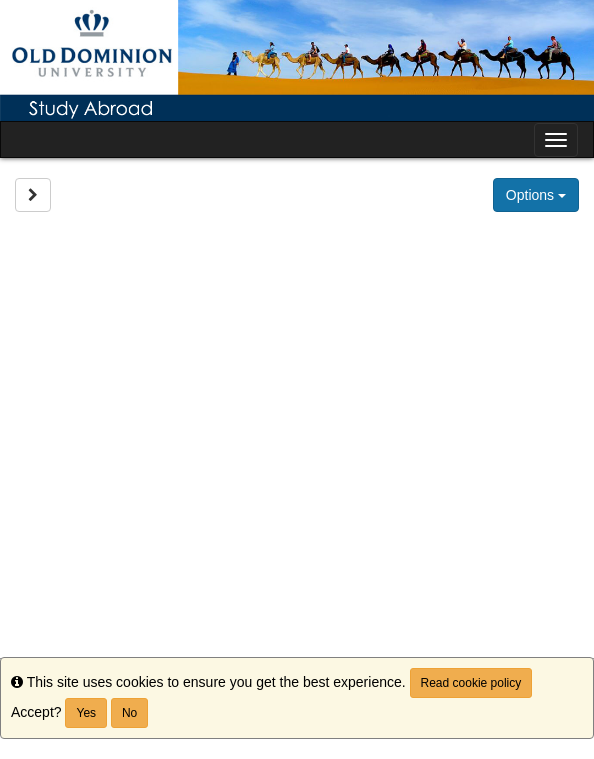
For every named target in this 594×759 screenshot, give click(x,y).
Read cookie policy (471, 683)
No (129, 713)
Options (536, 195)
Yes (86, 713)
